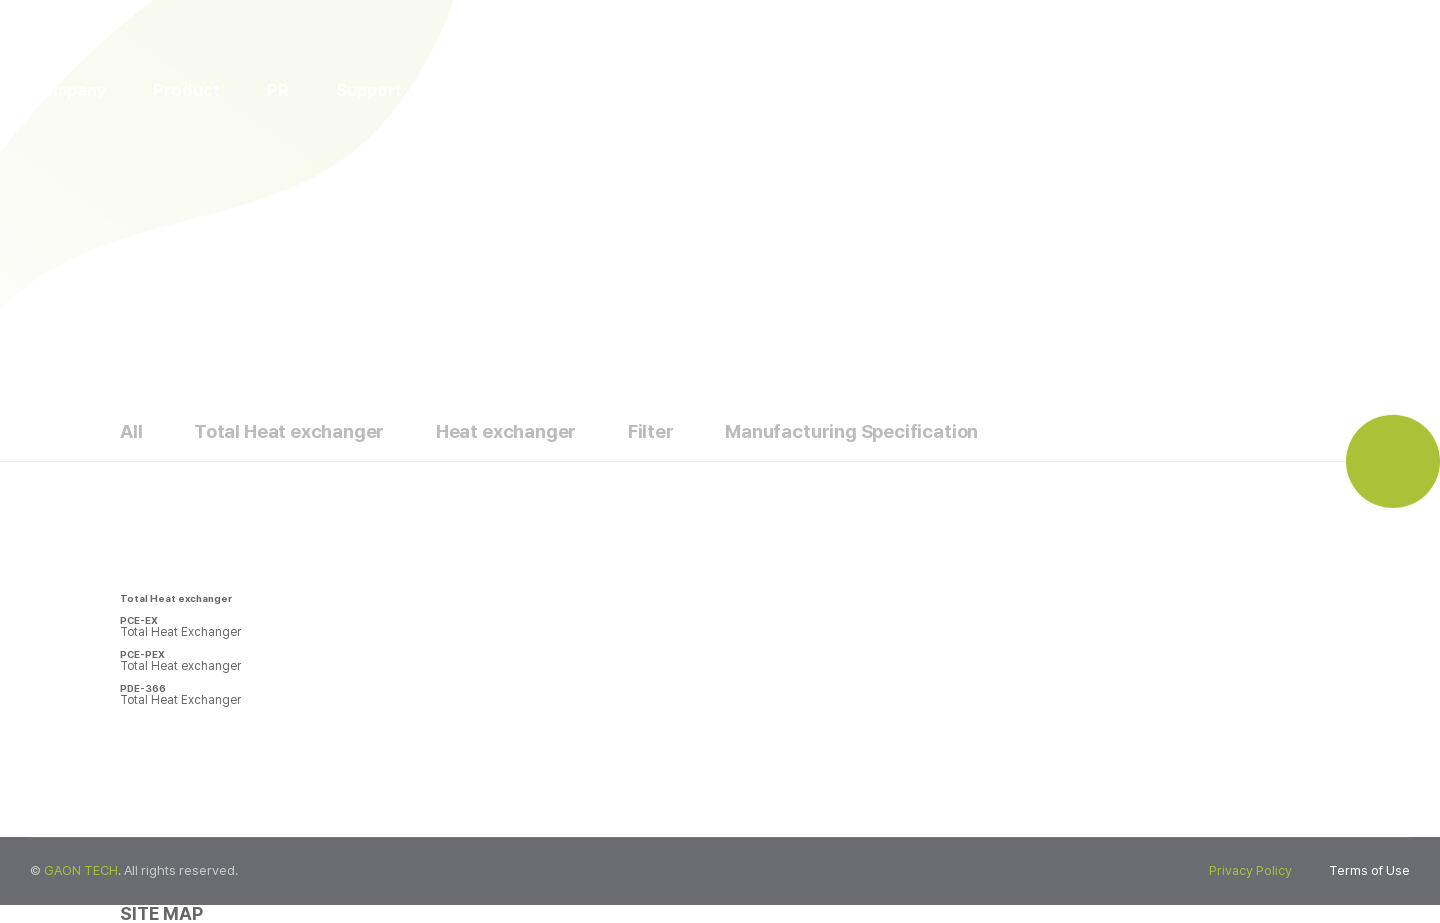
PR (278, 90)
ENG (1209, 88)
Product (186, 90)
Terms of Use (1369, 870)
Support (369, 90)
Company (68, 90)
